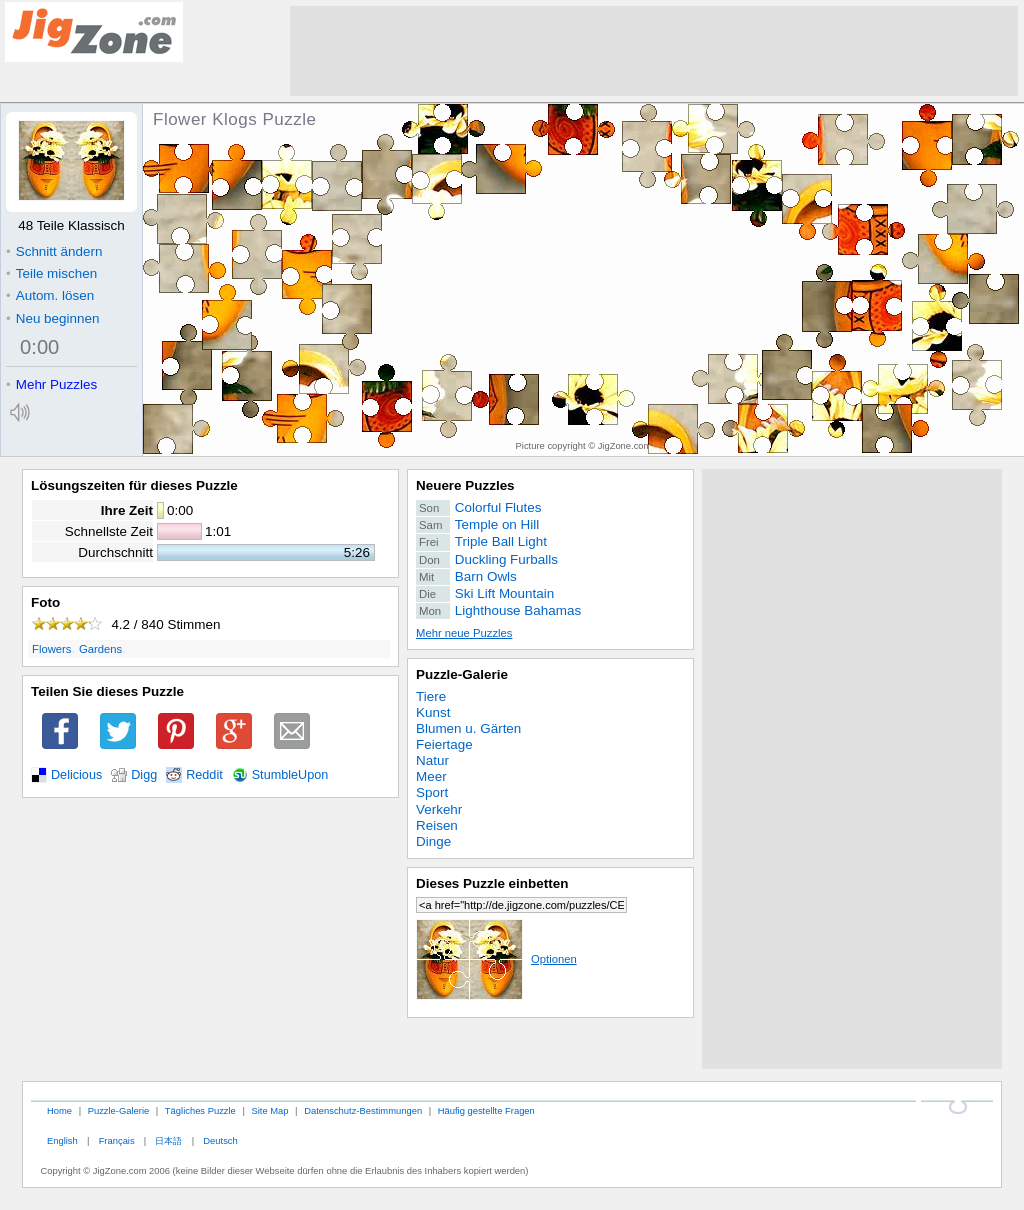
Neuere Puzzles (465, 485)
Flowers (51, 649)
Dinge (433, 841)
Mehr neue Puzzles (464, 633)
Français (117, 1140)
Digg (144, 775)
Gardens (100, 649)
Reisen (437, 825)
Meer (431, 776)
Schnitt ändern (54, 251)
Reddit (204, 775)
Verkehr (439, 809)
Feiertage (444, 744)
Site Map (269, 1110)
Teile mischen (51, 273)
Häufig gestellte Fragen (486, 1110)
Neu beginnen (52, 318)
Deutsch (220, 1140)
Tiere (431, 696)
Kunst (433, 712)
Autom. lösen (50, 295)
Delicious (76, 775)
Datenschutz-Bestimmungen (363, 1110)
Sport (432, 792)
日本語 (168, 1140)
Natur (432, 760)
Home (59, 1110)
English (62, 1140)
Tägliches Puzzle (200, 1110)
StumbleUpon (290, 775)
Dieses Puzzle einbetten (492, 883)
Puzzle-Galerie (462, 674)
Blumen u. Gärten (468, 728)
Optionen (496, 959)
